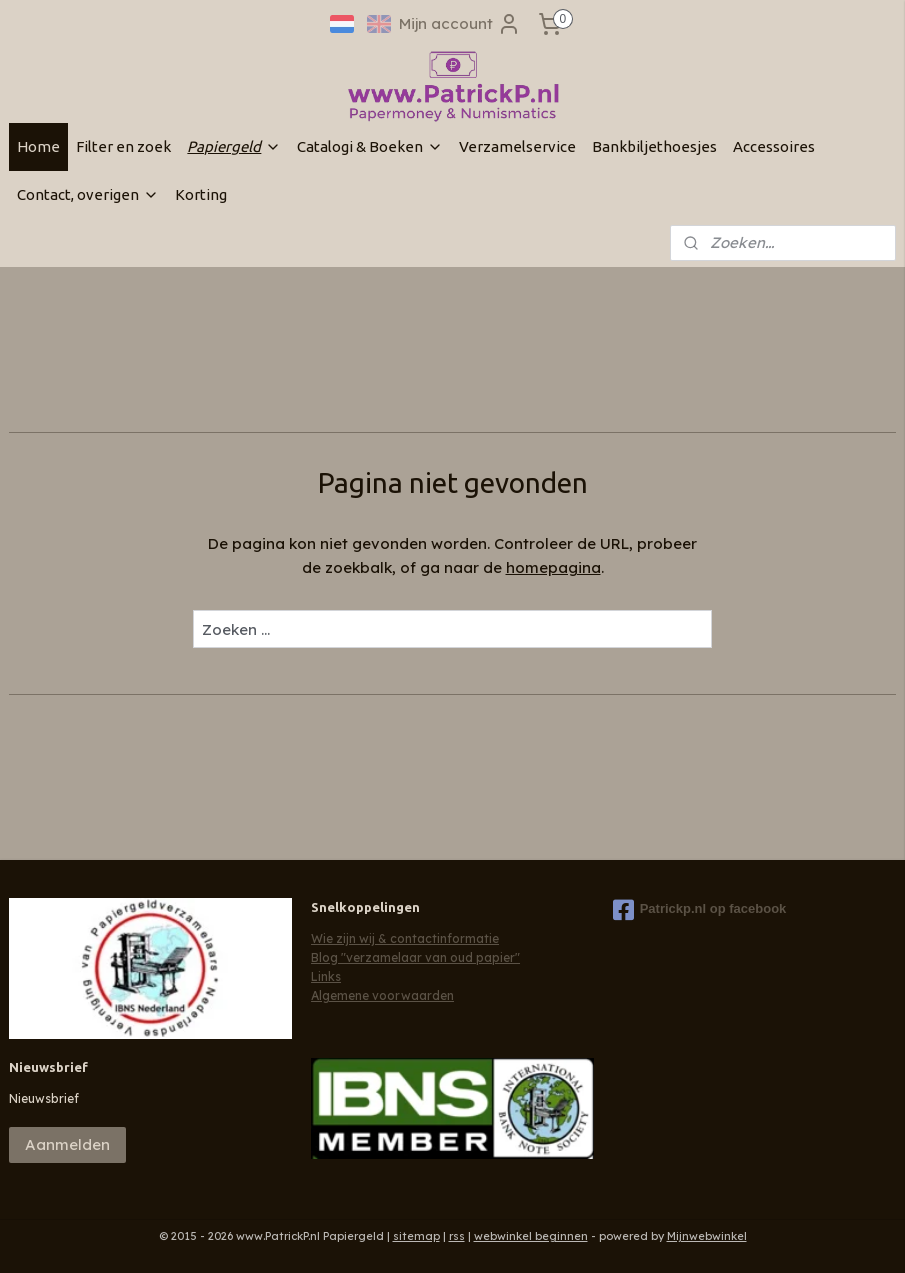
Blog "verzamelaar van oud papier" (415, 957)
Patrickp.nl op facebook (700, 910)
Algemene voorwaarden (382, 995)
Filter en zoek (123, 146)
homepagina (553, 567)
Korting (201, 194)
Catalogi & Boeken (370, 146)
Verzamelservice (517, 146)
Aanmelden (67, 1144)
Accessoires (774, 146)
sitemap (416, 1236)
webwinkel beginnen (531, 1236)
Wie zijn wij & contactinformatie (405, 938)
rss (457, 1236)
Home (38, 146)
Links (326, 976)
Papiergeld (234, 146)
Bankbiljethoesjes (654, 146)
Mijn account (460, 24)
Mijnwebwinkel (707, 1236)
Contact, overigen (88, 194)
